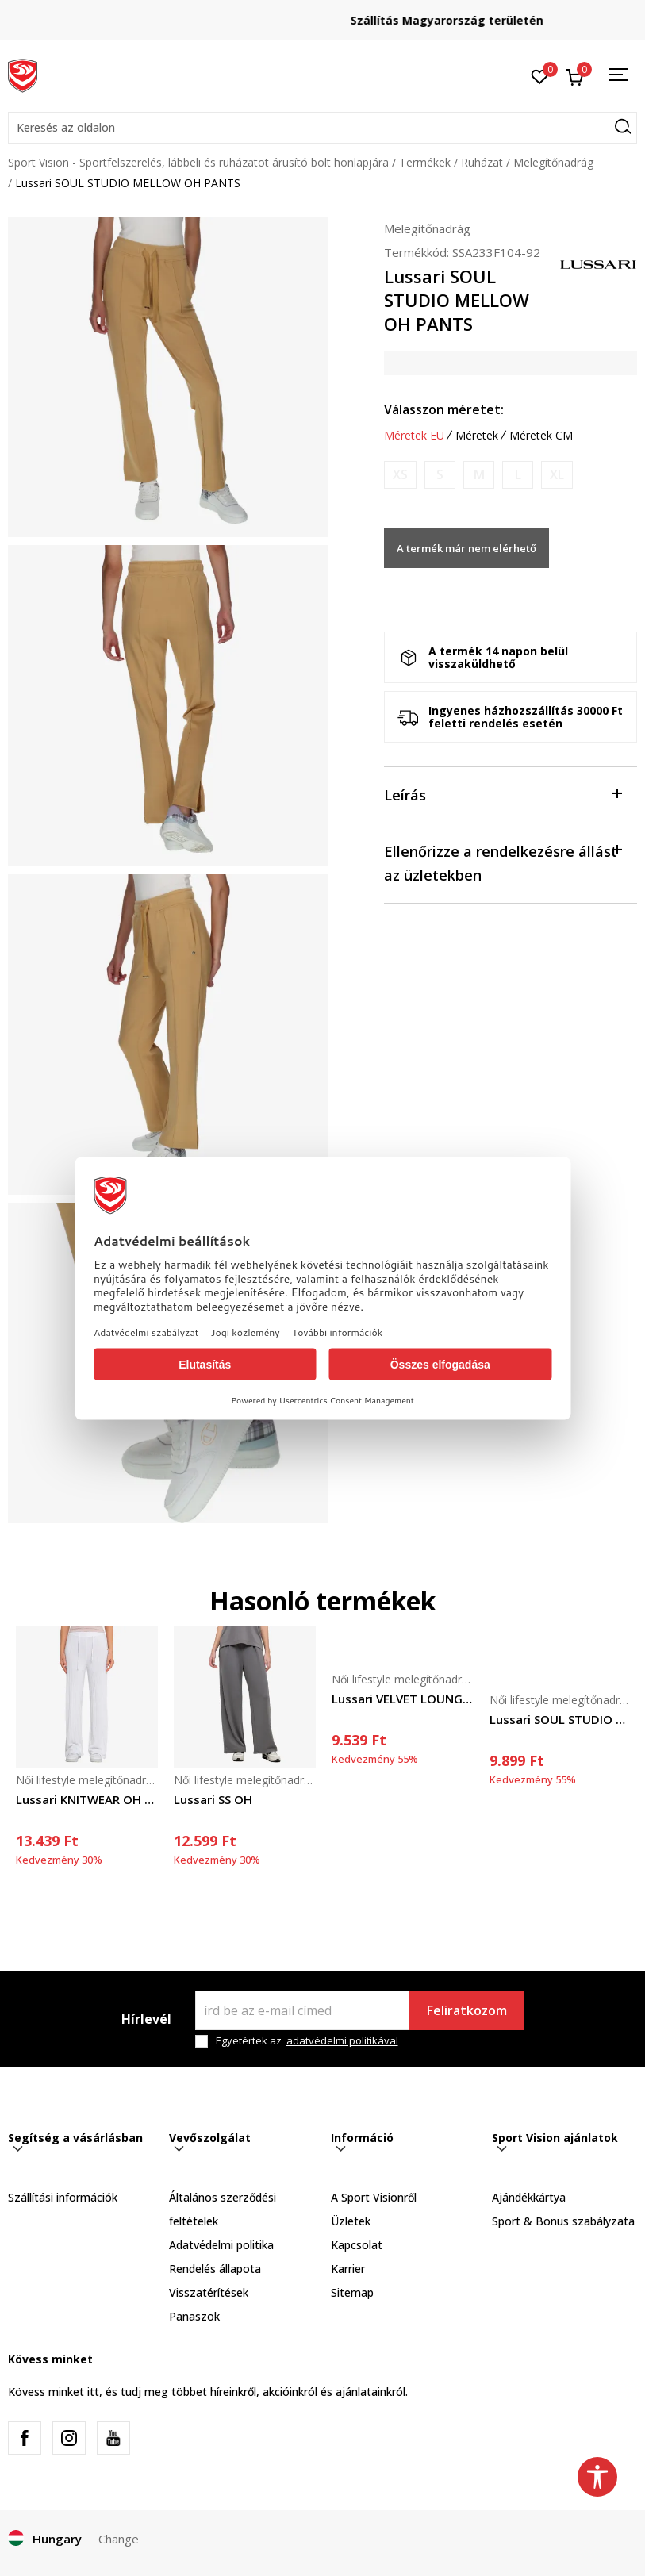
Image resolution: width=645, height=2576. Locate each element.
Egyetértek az (307, 2041)
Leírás (502, 793)
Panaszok (194, 2316)
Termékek (425, 162)
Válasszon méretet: (444, 409)
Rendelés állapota (215, 2268)
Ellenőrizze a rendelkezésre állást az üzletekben (502, 862)
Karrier (348, 2268)
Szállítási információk (62, 2197)
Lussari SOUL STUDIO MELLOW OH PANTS (561, 1719)
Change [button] (118, 2539)
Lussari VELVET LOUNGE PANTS (403, 1698)
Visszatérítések (208, 2292)
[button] (322, 128)
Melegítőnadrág (553, 162)
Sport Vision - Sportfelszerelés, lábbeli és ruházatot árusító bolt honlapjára (198, 162)
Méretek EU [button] (414, 435)
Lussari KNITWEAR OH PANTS (87, 1799)
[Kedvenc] (540, 75)
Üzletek (350, 2221)
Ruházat (482, 162)
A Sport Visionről (374, 2197)
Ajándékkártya (529, 2197)
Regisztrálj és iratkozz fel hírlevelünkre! (323, 14)
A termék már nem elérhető (466, 548)
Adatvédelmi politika (221, 2244)
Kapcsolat (356, 2244)
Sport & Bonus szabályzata (563, 2221)
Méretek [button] (476, 435)
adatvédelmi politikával (342, 2040)
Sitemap (352, 2292)
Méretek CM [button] (541, 435)
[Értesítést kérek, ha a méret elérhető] (400, 475)
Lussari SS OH (213, 1799)
